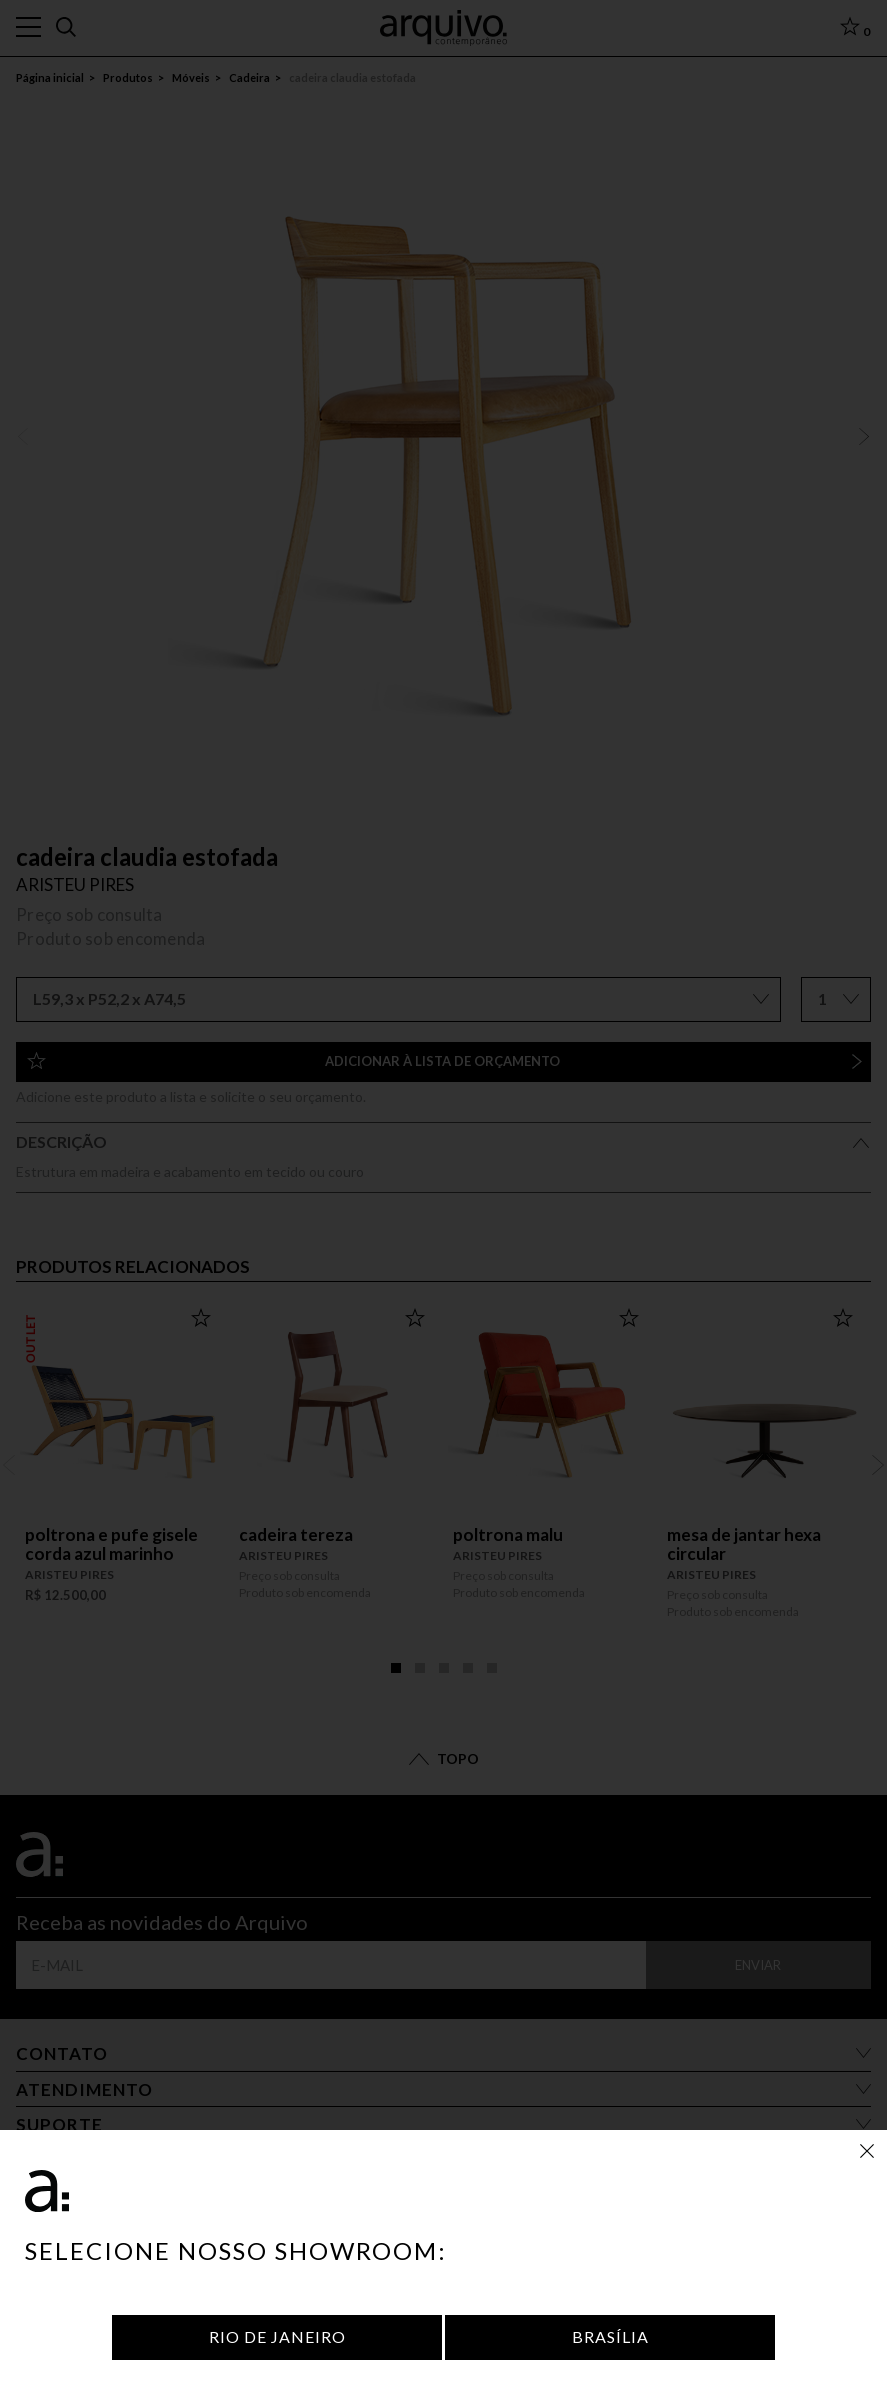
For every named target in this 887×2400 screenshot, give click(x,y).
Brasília (610, 2336)
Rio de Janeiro (277, 2336)
